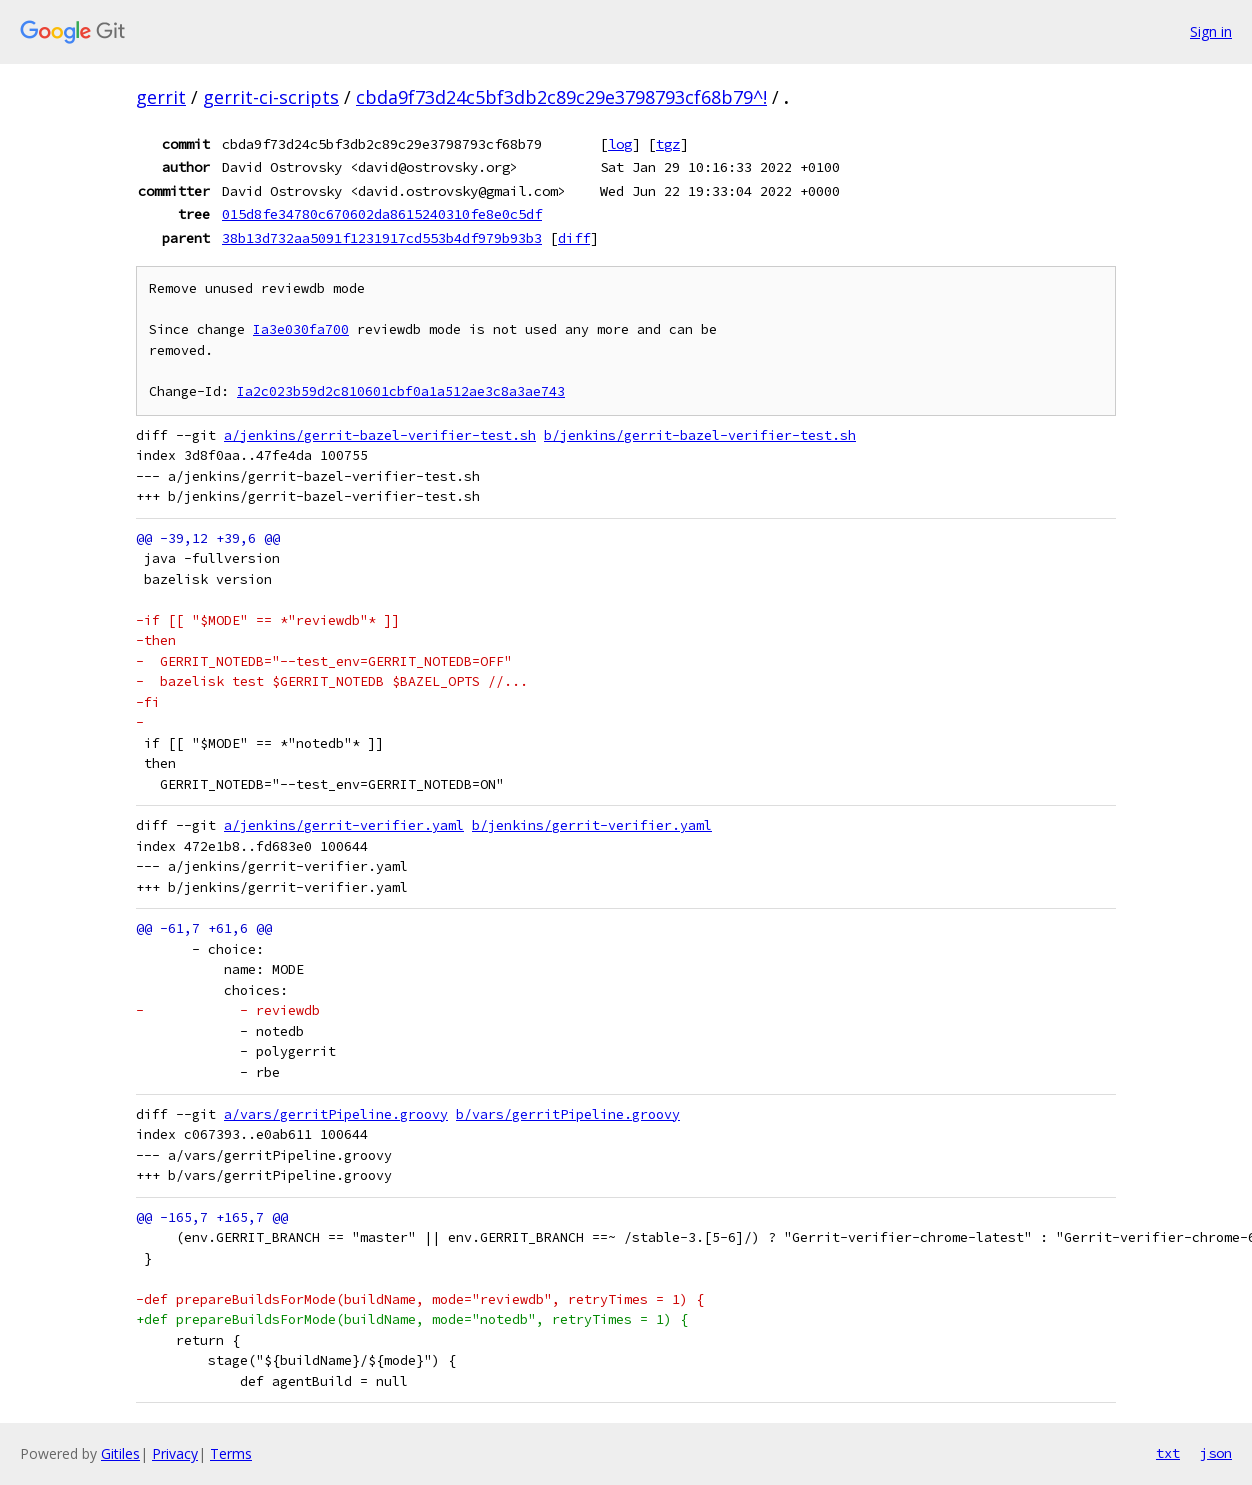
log (620, 144)
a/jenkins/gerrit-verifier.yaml (344, 825)
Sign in (1211, 31)
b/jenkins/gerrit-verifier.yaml (592, 825)
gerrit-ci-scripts (271, 97)
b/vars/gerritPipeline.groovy (568, 1114)
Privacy (175, 1453)
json (1216, 1453)
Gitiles (120, 1453)
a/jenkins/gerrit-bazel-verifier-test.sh (380, 435)
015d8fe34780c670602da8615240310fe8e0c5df (382, 214)
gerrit (161, 97)
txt (1168, 1453)
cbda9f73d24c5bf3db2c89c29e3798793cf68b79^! (561, 97)
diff (574, 238)
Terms (231, 1453)
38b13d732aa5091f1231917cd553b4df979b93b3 (382, 238)
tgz (668, 144)
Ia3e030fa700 (301, 329)
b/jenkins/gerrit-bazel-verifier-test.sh (700, 435)
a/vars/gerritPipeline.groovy (336, 1114)
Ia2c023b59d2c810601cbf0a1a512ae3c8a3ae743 (401, 391)
